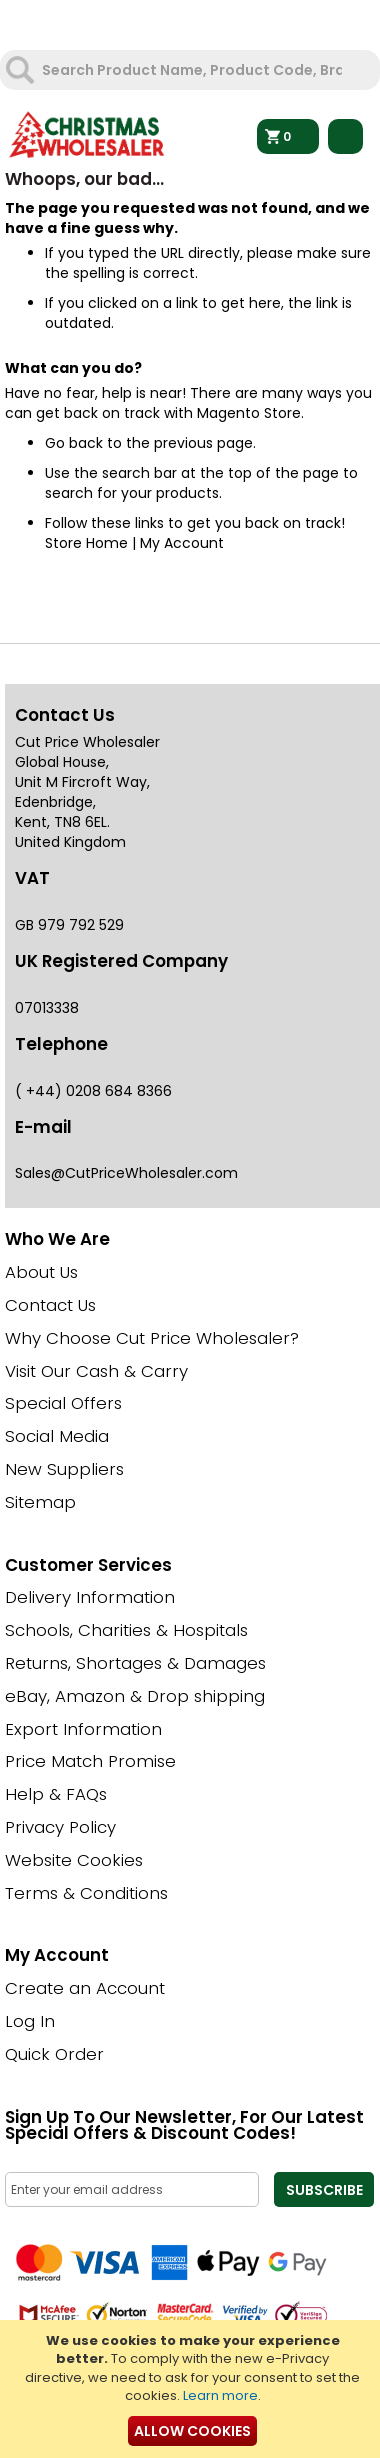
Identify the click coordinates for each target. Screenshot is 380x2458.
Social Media (57, 1436)
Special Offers (63, 1403)
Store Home (86, 543)
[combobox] (192, 70)
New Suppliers (64, 1469)
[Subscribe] (324, 2189)
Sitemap (40, 1502)
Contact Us (50, 1305)
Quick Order (54, 2054)
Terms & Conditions (86, 1893)
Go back (74, 443)
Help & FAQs (56, 1794)
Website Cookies (74, 1860)
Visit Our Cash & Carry (96, 1371)
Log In (30, 2021)
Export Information (83, 1729)
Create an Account (85, 1988)
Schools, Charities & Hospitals (126, 1630)
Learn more (220, 2395)
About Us (41, 1272)
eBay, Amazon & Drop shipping (135, 1696)
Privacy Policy (60, 1827)
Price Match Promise (90, 1761)
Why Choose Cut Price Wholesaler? (152, 1338)
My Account (182, 543)
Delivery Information (90, 1597)
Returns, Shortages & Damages (135, 1663)
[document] (192, 2389)
